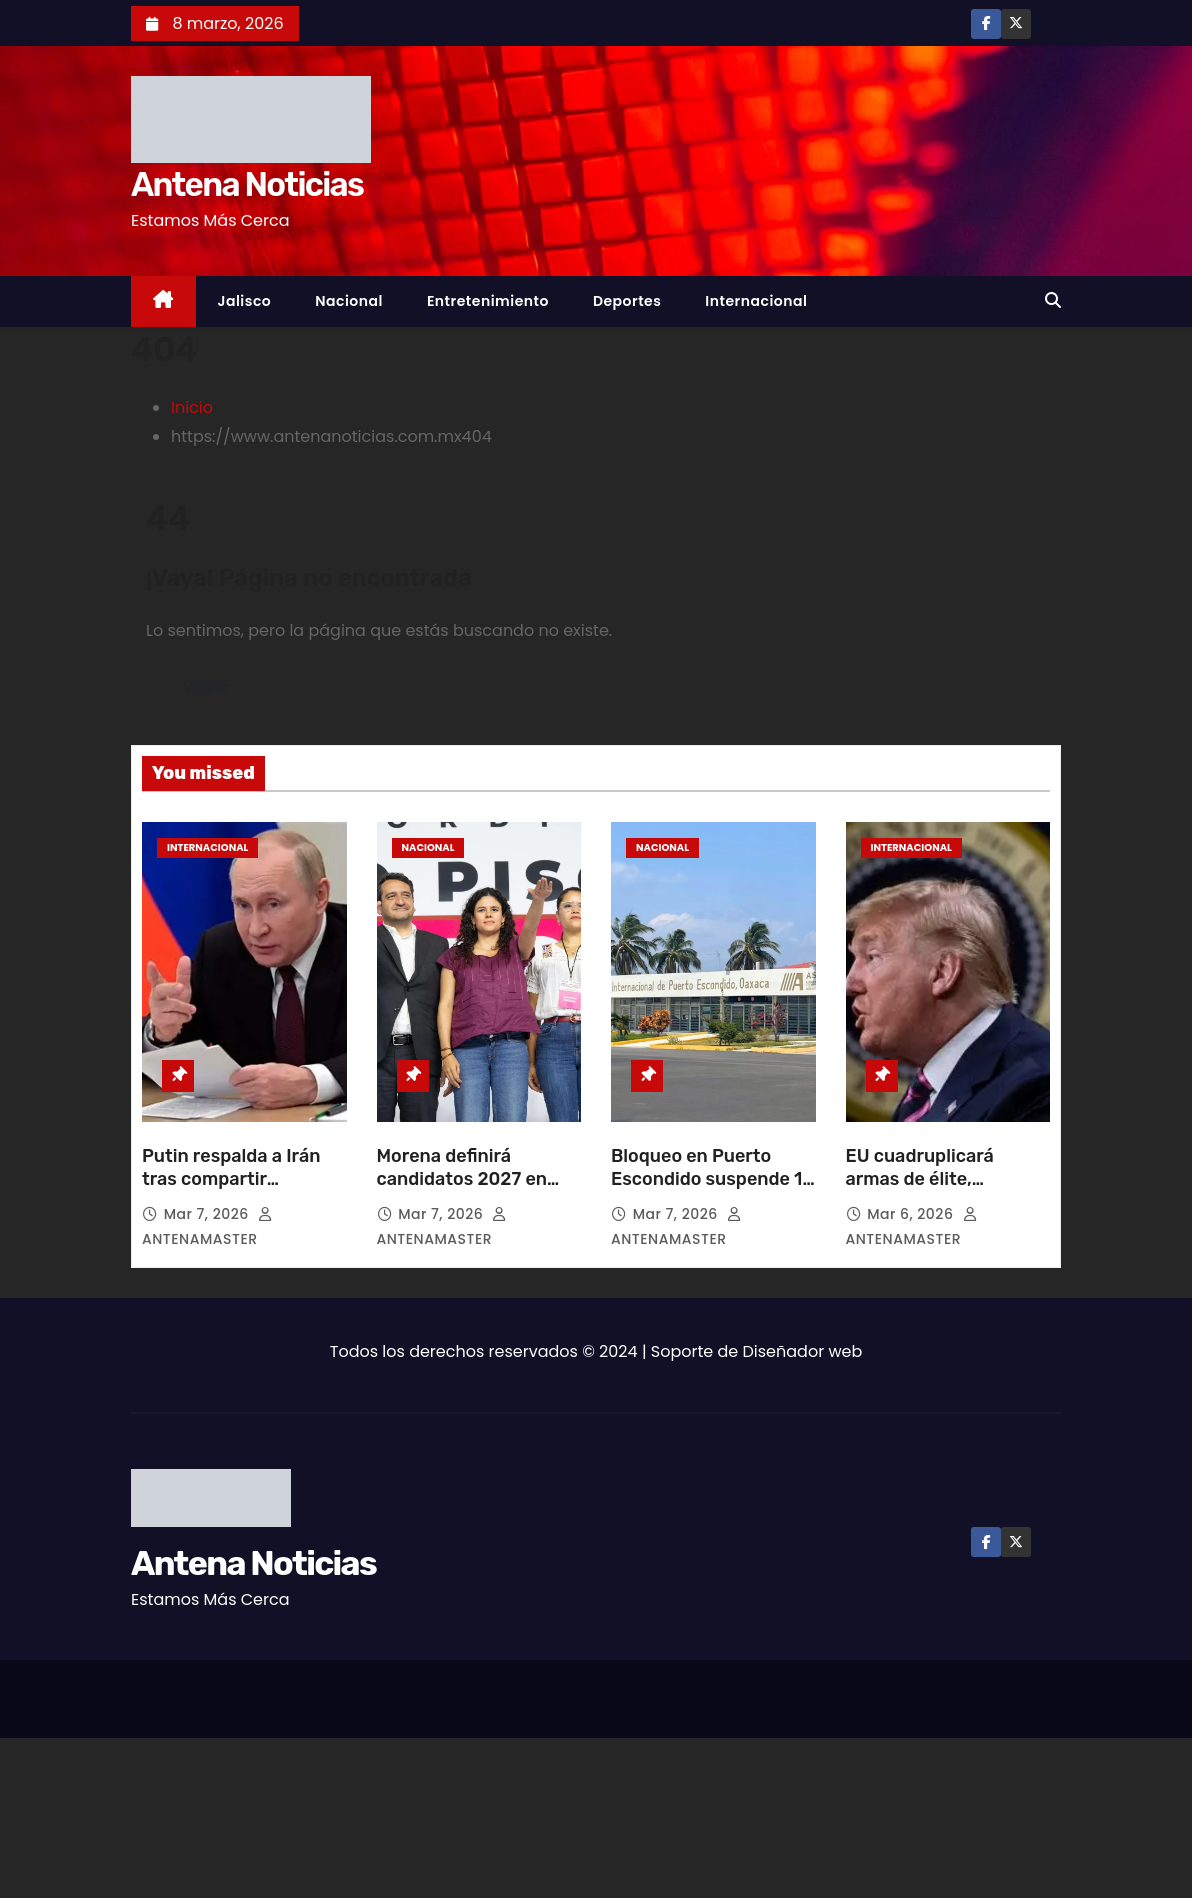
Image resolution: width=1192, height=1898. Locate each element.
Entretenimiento (488, 301)
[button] (1053, 300)
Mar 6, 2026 (912, 1214)
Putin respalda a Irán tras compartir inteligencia (231, 1180)
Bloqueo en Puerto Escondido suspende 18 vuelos (712, 1180)
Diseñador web (803, 1351)
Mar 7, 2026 (208, 1214)
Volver (208, 687)
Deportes (627, 301)
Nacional (349, 301)
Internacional (756, 301)
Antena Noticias (247, 184)
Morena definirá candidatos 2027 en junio (462, 1180)
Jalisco (245, 301)
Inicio (192, 407)
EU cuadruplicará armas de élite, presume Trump (920, 1180)
